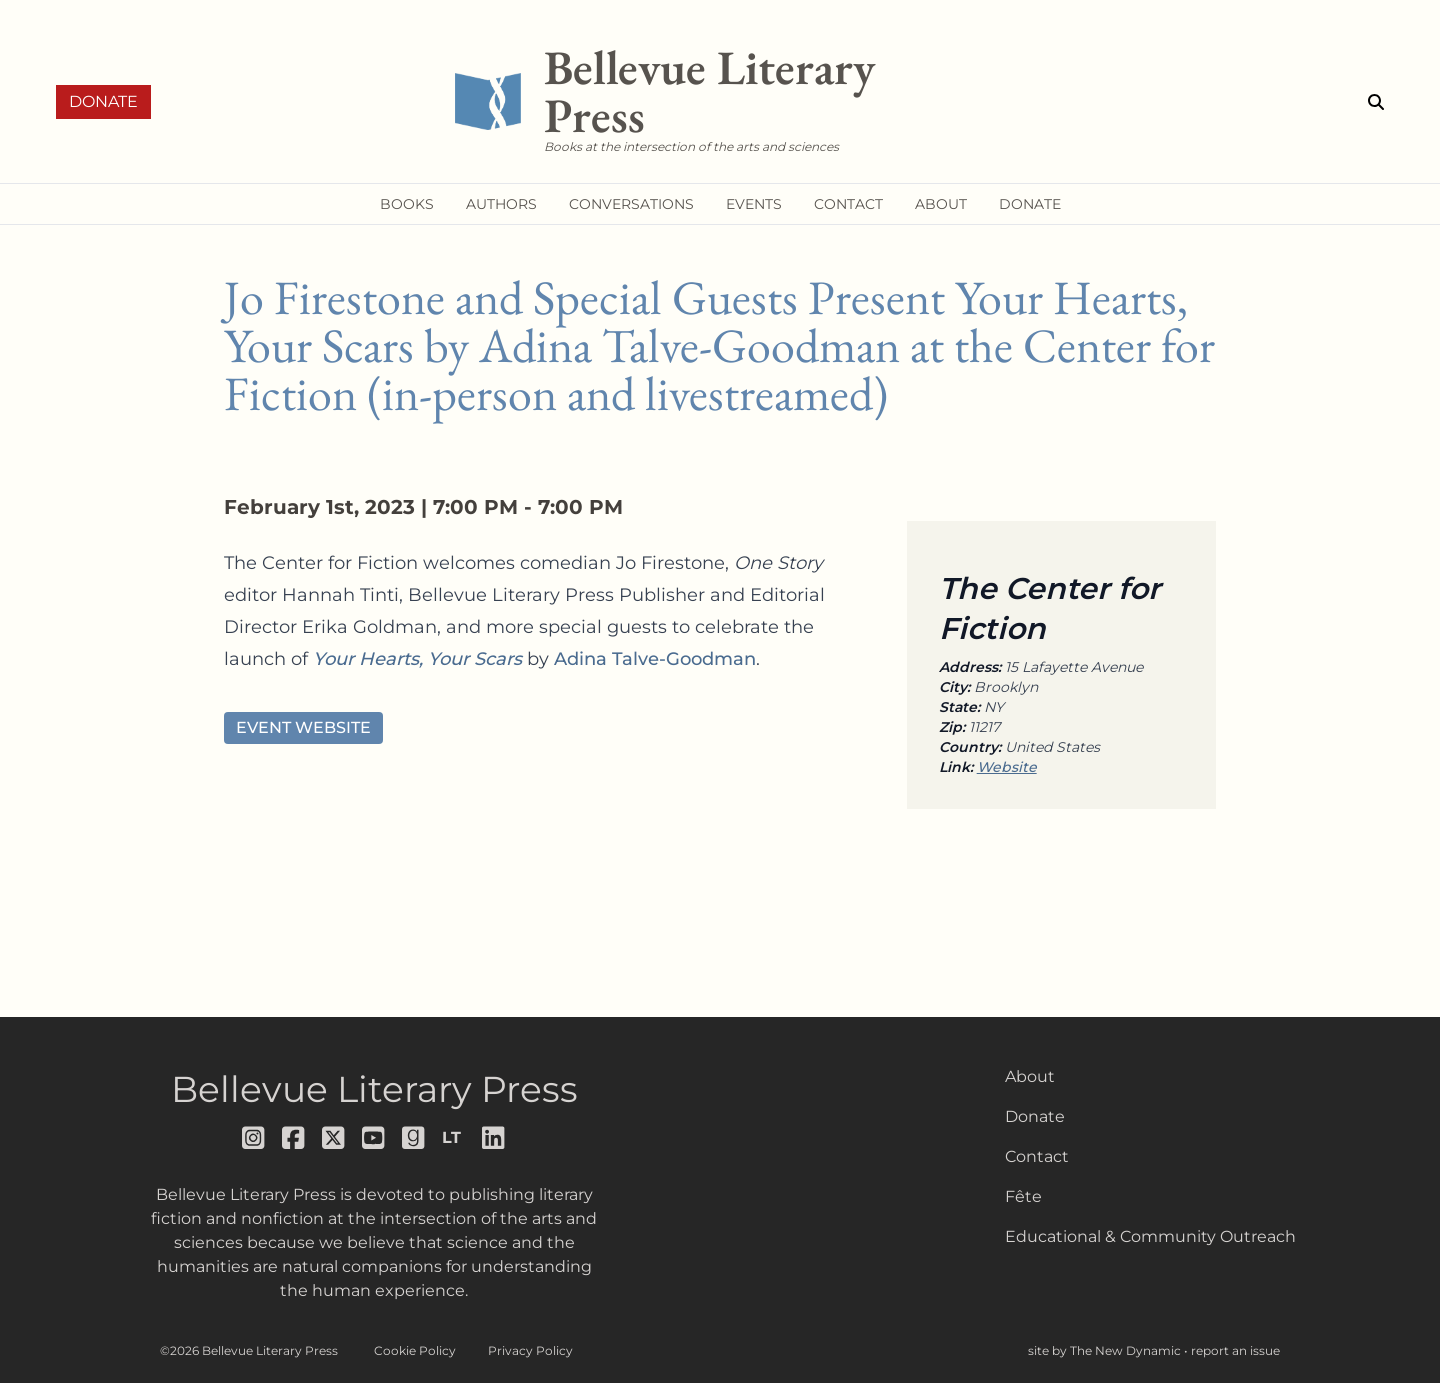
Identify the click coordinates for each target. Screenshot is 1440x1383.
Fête (1023, 1196)
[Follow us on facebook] (294, 1138)
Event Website (303, 727)
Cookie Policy (415, 1350)
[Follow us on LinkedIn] (494, 1138)
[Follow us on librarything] (454, 1138)
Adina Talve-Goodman (655, 659)
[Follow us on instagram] (254, 1138)
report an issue (1235, 1350)
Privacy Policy (530, 1350)
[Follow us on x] (334, 1138)
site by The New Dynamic (1106, 1350)
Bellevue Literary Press (374, 1089)
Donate (103, 101)
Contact (1037, 1156)
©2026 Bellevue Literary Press (249, 1350)
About (1030, 1076)
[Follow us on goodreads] (414, 1138)
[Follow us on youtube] (374, 1138)
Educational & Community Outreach (1150, 1236)
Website (1007, 767)
